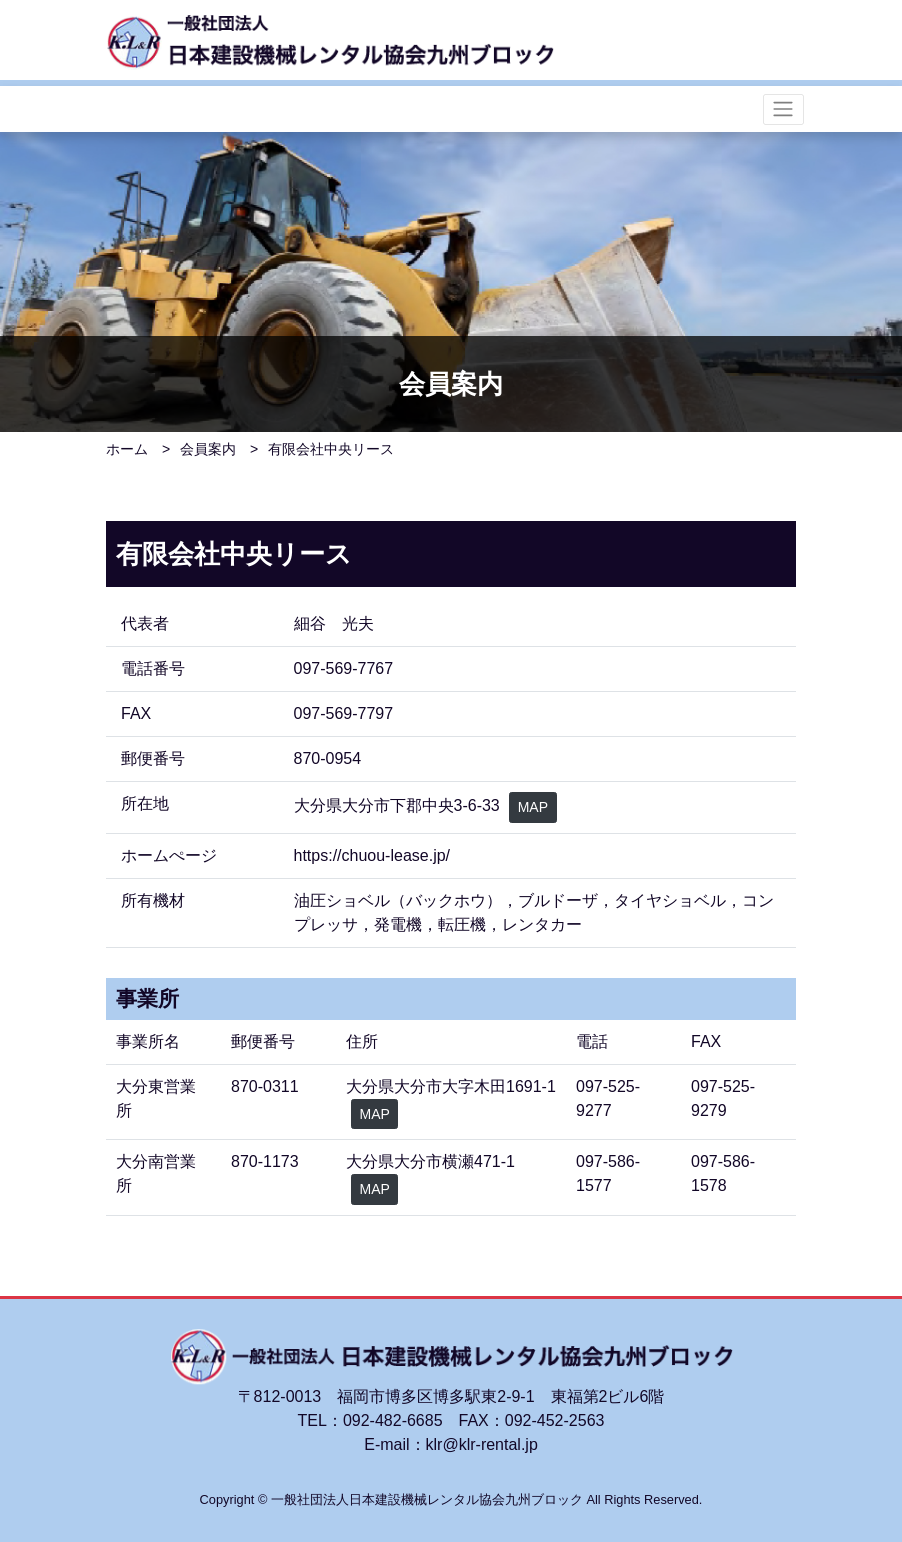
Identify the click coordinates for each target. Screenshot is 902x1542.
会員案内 (208, 449)
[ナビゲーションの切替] (783, 109)
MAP (533, 807)
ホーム (127, 449)
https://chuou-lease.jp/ (372, 855)
